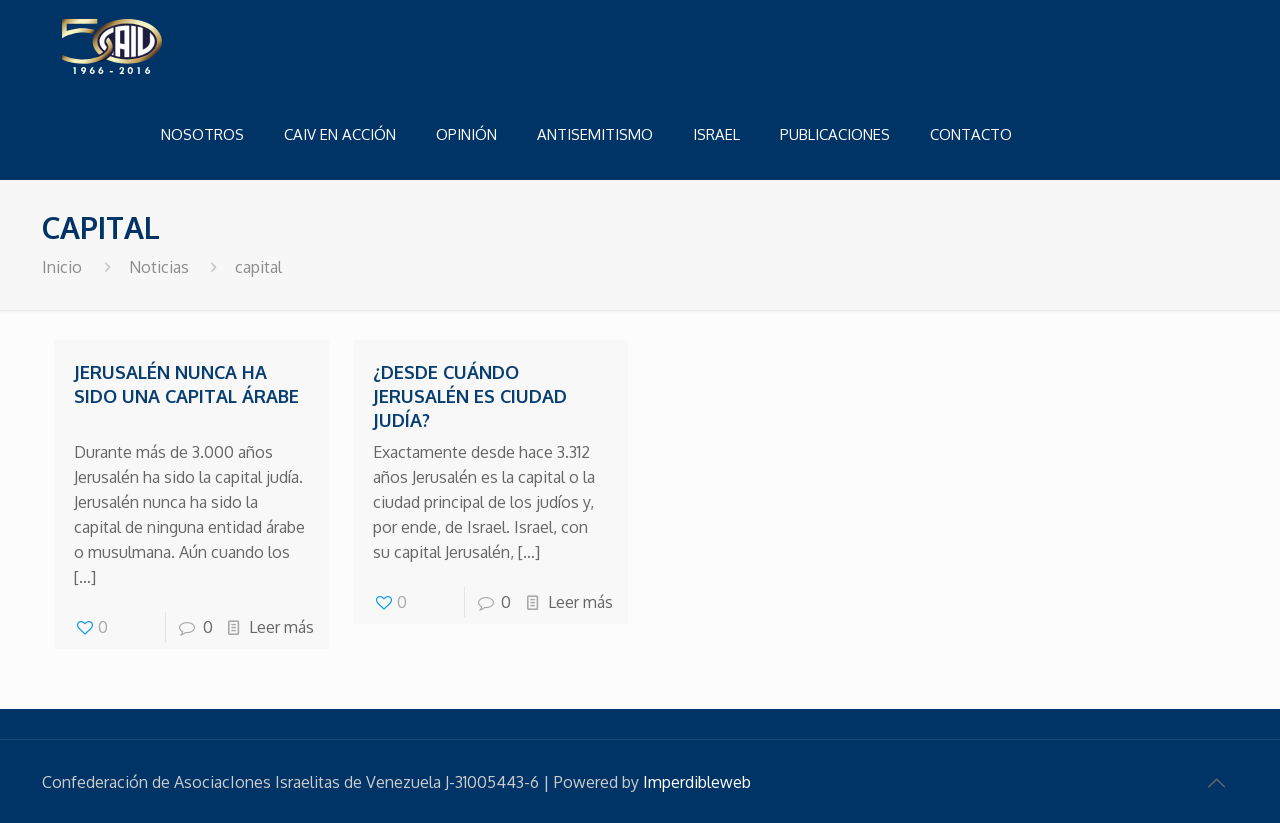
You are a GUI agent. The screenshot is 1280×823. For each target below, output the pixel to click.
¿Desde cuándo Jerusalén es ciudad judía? (470, 396)
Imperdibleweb (697, 782)
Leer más (281, 627)
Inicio (62, 267)
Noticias (159, 267)
